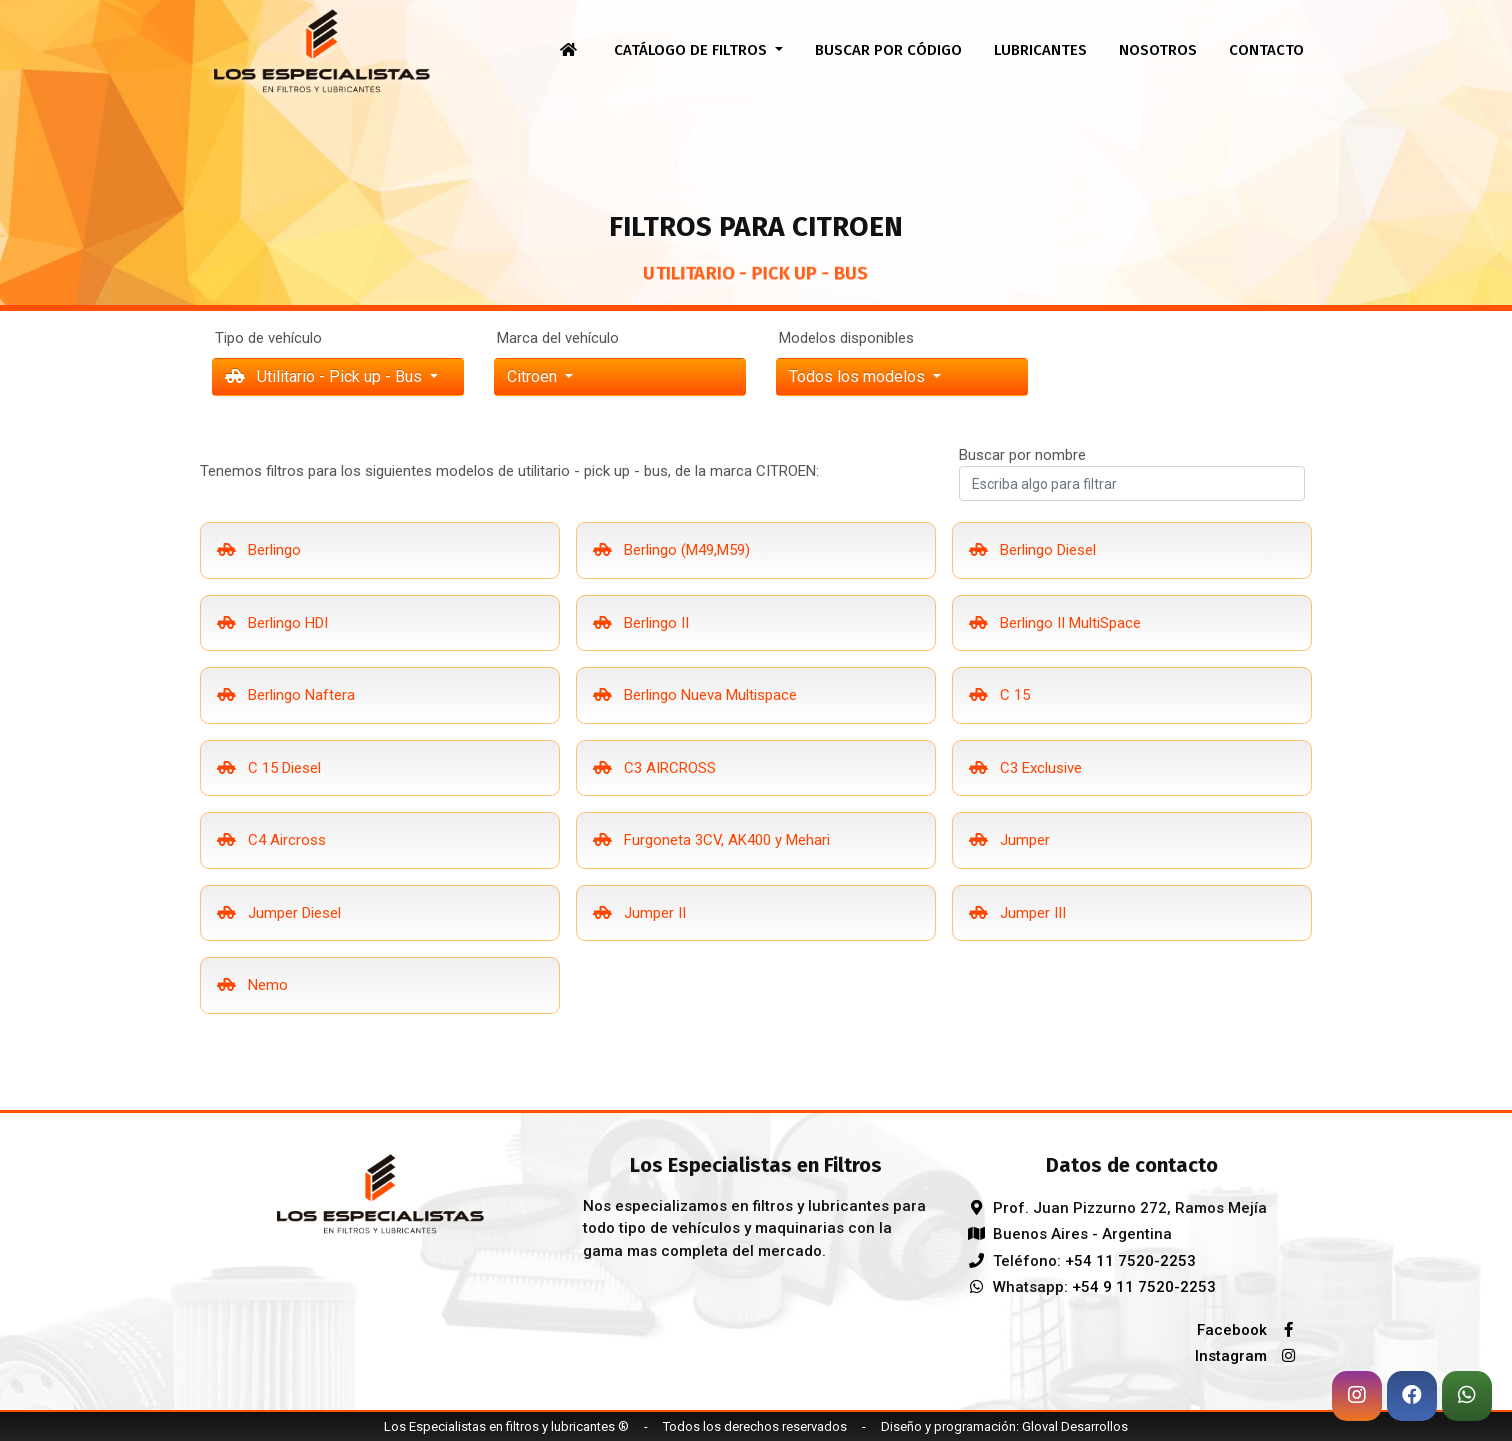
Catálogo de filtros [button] (692, 50)
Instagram (1250, 1356)
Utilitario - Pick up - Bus (325, 376)
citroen (534, 376)
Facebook (1251, 1330)
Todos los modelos (859, 376)
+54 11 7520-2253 (1130, 1261)
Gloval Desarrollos (1075, 1426)
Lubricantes (1040, 50)
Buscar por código (888, 50)
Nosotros (1158, 50)
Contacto (1266, 50)
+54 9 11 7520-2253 (1144, 1287)
